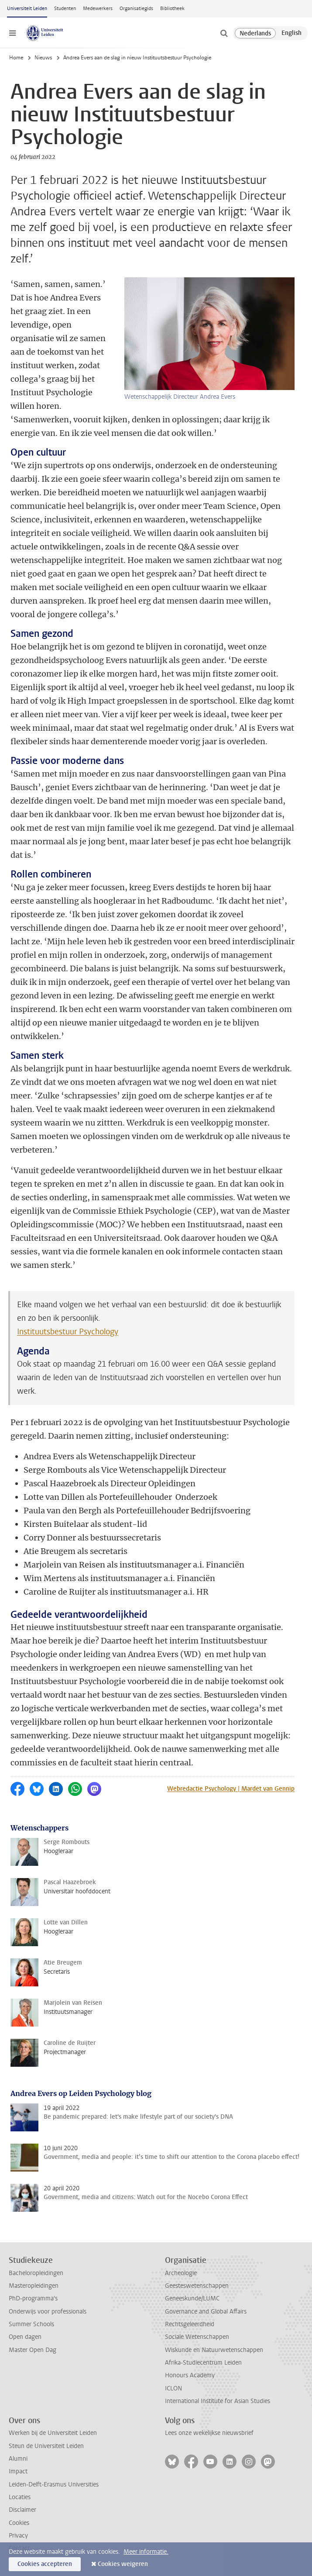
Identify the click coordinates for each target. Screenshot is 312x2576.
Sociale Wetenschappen (197, 2337)
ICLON (173, 2388)
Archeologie (181, 2273)
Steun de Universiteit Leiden (46, 2446)
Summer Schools (31, 2324)
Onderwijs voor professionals (47, 2311)
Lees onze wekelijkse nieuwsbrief (209, 2433)
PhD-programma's (33, 2298)
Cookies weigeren (123, 2564)
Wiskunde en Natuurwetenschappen (214, 2350)
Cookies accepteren (44, 2564)
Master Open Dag (32, 2350)
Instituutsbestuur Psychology (67, 1331)
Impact (18, 2471)
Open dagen (25, 2337)
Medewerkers (98, 8)
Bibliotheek (172, 8)
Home (16, 57)
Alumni (18, 2459)
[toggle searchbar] (224, 33)
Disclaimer (22, 2510)
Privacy (18, 2535)
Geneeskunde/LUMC (192, 2298)
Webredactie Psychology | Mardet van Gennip (231, 1789)
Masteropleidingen (33, 2286)
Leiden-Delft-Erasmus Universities (54, 2484)
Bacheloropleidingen (36, 2273)
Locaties (20, 2497)
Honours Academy (190, 2375)
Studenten (65, 8)
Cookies (19, 2523)
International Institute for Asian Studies (217, 2401)
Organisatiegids (136, 8)
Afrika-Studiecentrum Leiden (203, 2362)
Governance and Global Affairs (206, 2311)
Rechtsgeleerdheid (189, 2324)
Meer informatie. (145, 2552)
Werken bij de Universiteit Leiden (53, 2433)
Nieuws (43, 57)
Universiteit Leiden (27, 8)
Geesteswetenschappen (197, 2286)
